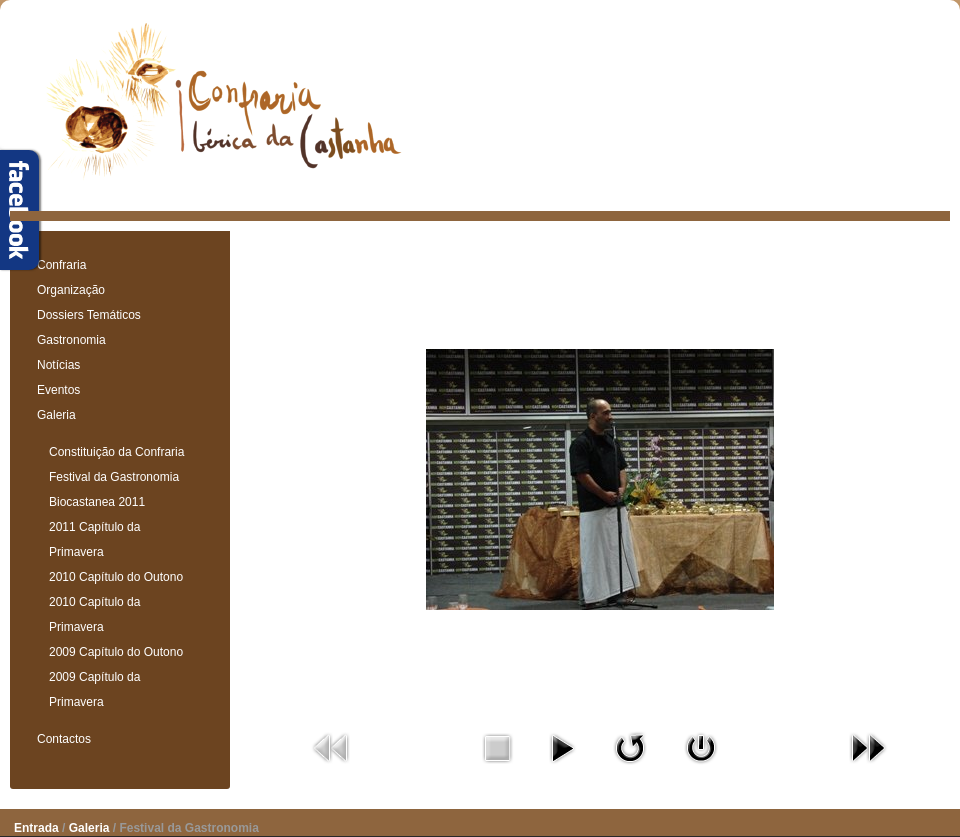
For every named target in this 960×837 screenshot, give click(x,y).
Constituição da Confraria (116, 452)
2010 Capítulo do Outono (116, 577)
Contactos (64, 739)
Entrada (36, 828)
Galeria (56, 415)
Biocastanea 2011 (97, 502)
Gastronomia (71, 340)
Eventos (58, 390)
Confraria (61, 265)
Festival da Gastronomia (114, 477)
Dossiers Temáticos (89, 315)
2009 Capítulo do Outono (116, 652)
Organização (71, 290)
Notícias (58, 365)
